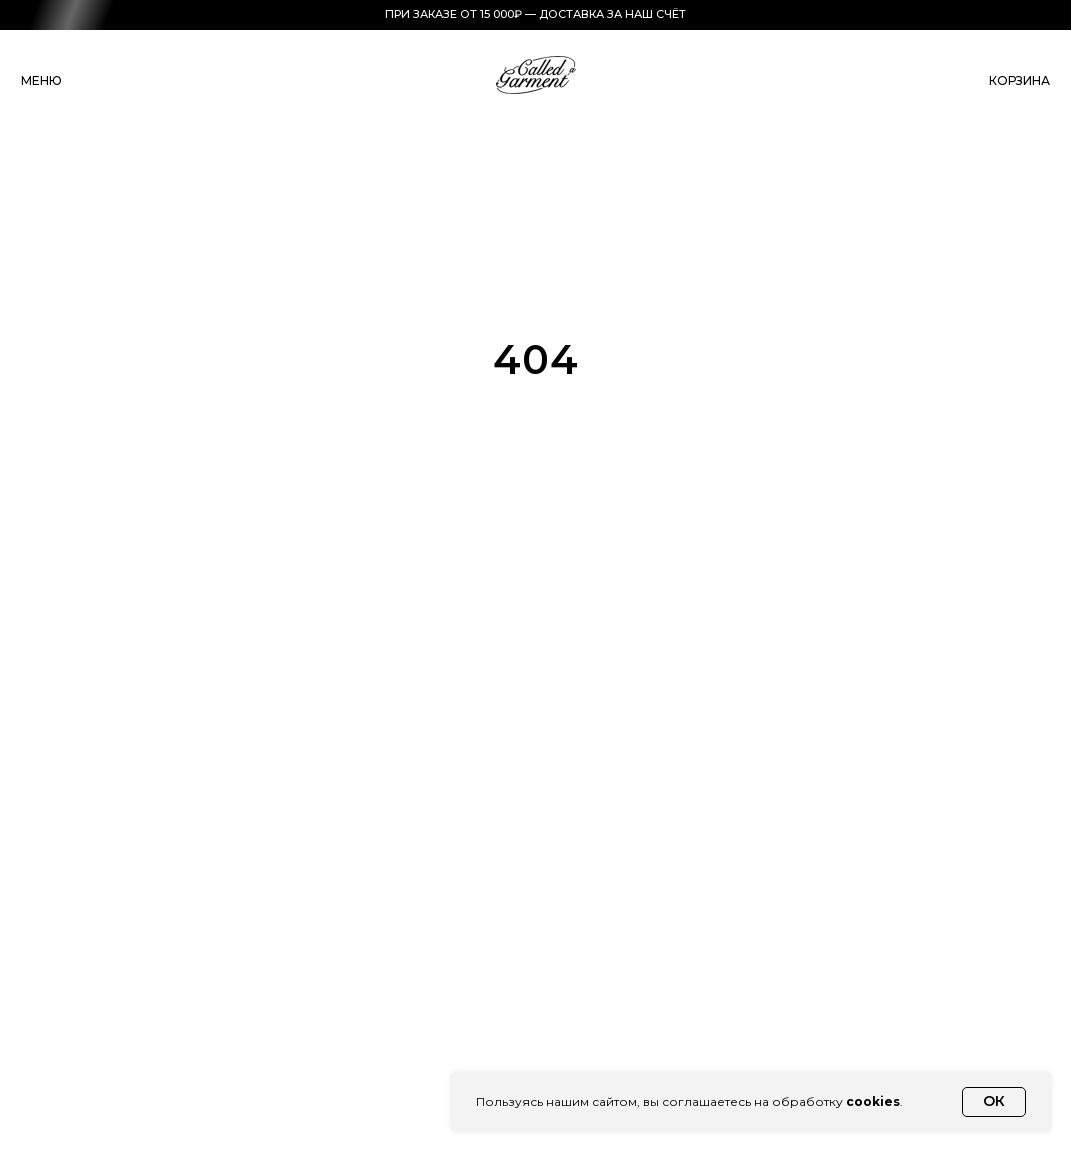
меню (41, 80)
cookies (873, 1101)
